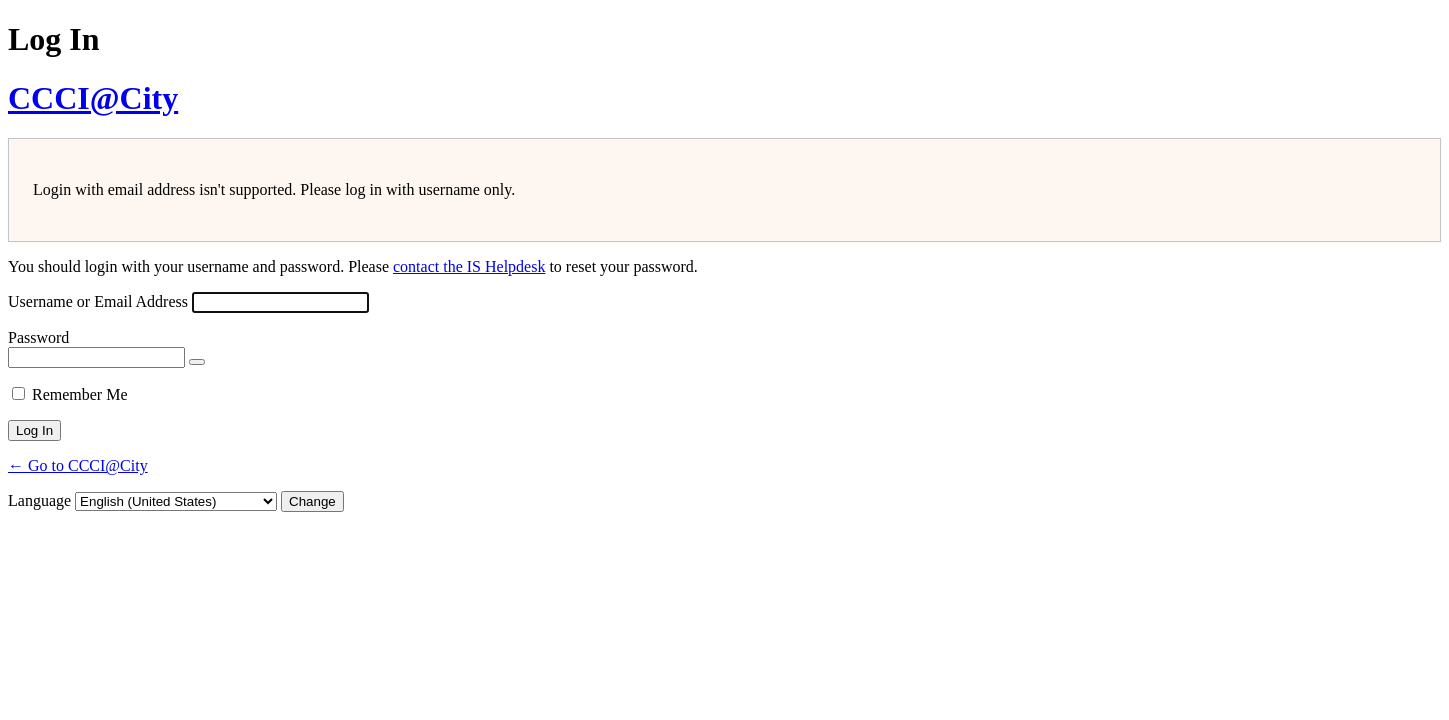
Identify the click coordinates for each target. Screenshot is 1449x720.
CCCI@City (93, 98)
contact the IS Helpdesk (469, 266)
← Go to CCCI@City (78, 465)
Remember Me (80, 394)
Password (38, 337)
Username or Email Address (98, 301)
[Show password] (197, 362)
